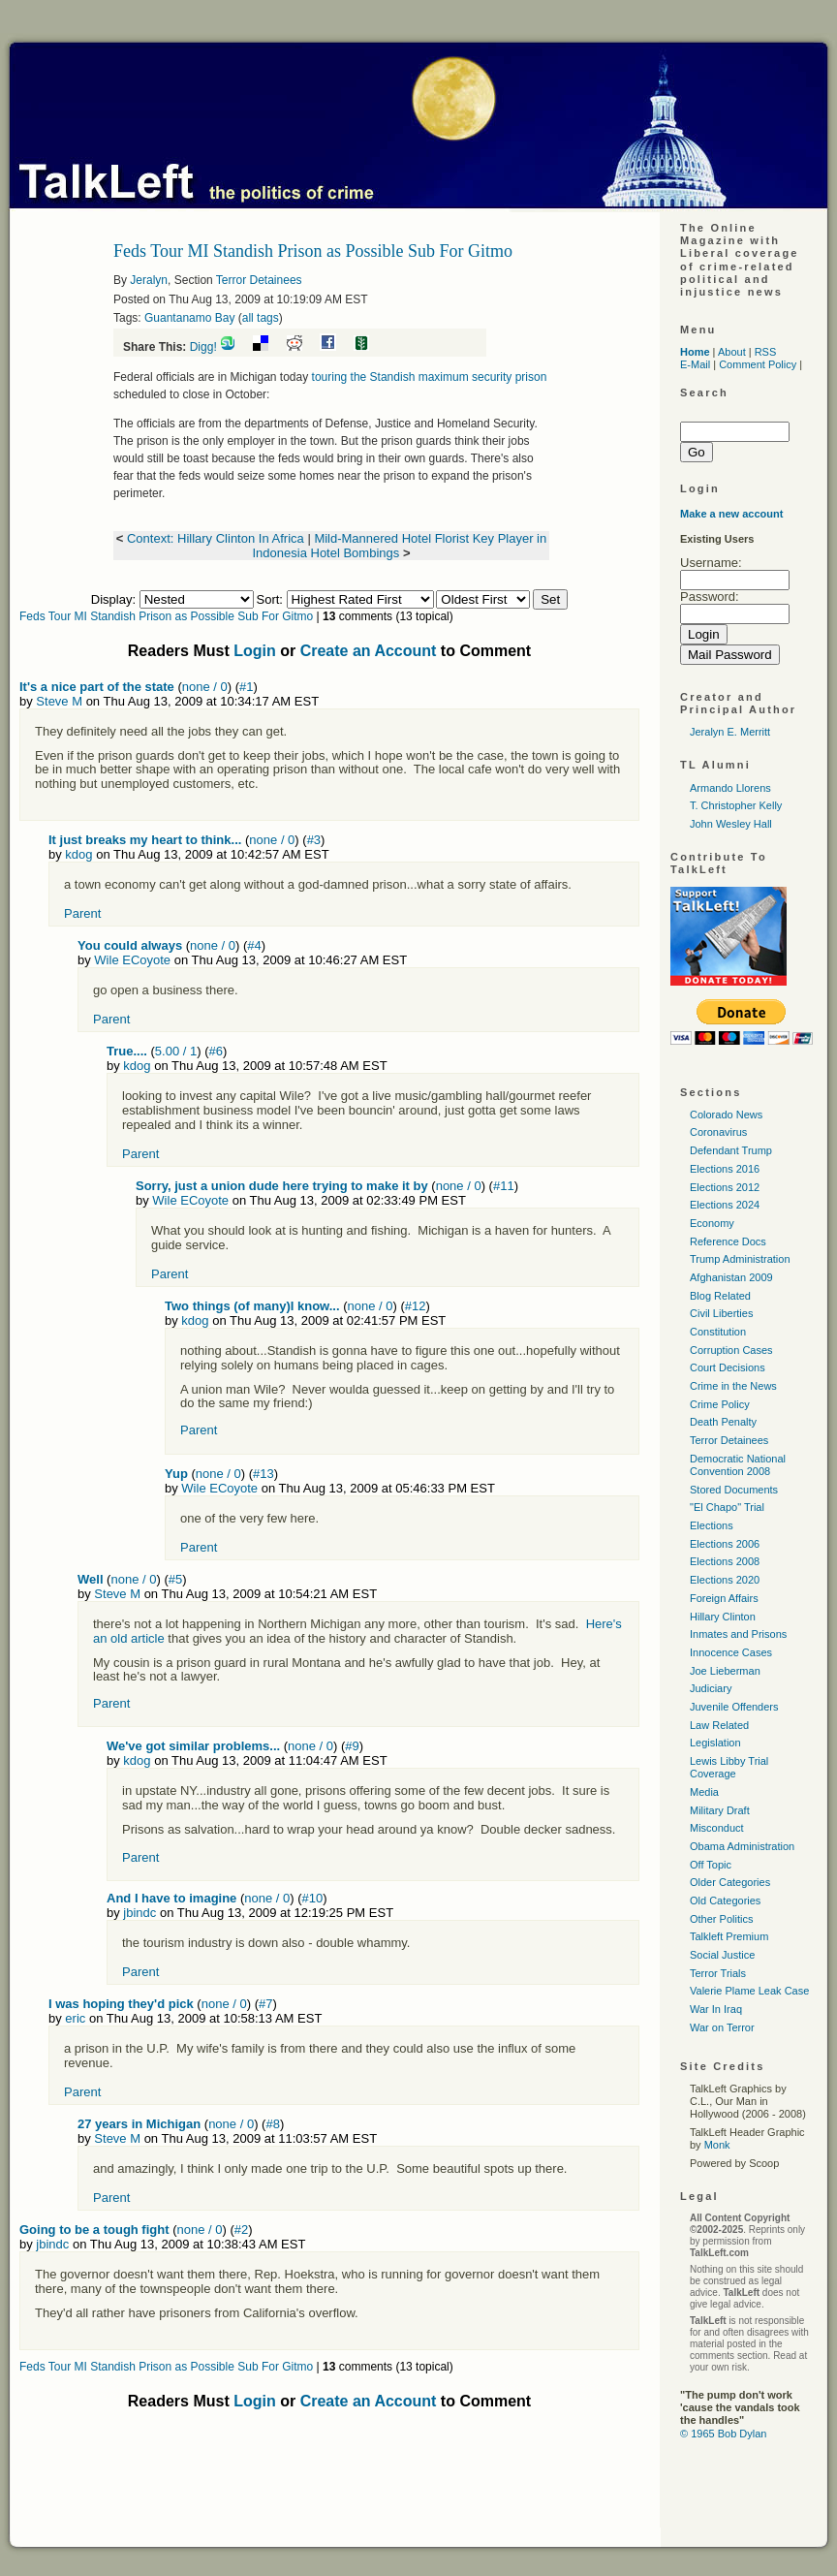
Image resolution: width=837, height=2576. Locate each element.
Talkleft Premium (729, 1936)
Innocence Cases (731, 1652)
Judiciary (710, 1688)
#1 (246, 686)
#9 (351, 1746)
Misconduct (717, 1828)
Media (704, 1792)
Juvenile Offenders (734, 1706)
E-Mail (695, 364)
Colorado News (726, 1114)
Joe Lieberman (725, 1671)
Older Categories (730, 1882)
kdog (78, 854)
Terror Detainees (259, 280)
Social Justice (722, 1955)
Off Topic (710, 1864)
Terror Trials (718, 1973)
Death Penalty (723, 1422)
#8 (272, 2124)
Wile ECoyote (132, 960)
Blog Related (720, 1296)
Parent (82, 913)
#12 (415, 1306)
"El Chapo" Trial (727, 1507)
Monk (717, 2145)
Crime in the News (733, 1386)
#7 (265, 2003)
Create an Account (368, 651)
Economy (712, 1223)
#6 (216, 1051)
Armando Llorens (730, 788)
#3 (314, 839)
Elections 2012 (725, 1187)
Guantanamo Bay (189, 318)
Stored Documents (734, 1489)
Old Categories (725, 1900)
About (732, 352)
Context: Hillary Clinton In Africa (215, 538)
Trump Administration (740, 1259)
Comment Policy (757, 364)
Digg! (203, 347)
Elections (711, 1525)
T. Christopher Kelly (736, 805)
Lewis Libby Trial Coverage (729, 1767)
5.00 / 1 (176, 1051)
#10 (313, 1898)
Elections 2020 (725, 1580)
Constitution (718, 1331)
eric (75, 2018)
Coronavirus (718, 1132)
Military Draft (720, 1810)
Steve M (59, 701)
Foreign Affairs (724, 1598)
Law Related (719, 1725)
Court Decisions (727, 1367)
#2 (241, 2229)
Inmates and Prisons (738, 1634)
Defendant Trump (731, 1150)
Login (254, 651)
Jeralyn (149, 280)
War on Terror (722, 2027)
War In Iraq (716, 2009)
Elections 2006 (725, 1544)
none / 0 (205, 686)
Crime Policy (720, 1404)
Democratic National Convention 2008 (738, 1465)
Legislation (715, 1742)
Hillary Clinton (723, 1616)
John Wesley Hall (731, 824)
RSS (766, 352)
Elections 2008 (725, 1561)
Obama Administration (742, 1846)
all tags (260, 318)
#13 (263, 1473)
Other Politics (721, 1919)
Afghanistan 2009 (731, 1277)
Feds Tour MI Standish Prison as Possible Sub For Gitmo (166, 616)
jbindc (139, 1912)
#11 (503, 1185)
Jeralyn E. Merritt (730, 732)
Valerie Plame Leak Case (749, 1990)
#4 (254, 945)
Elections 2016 (725, 1169)
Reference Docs (728, 1241)
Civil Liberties (721, 1313)
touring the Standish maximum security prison (429, 377)
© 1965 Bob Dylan (723, 2433)
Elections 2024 (725, 1204)
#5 (175, 1579)
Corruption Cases (731, 1350)
